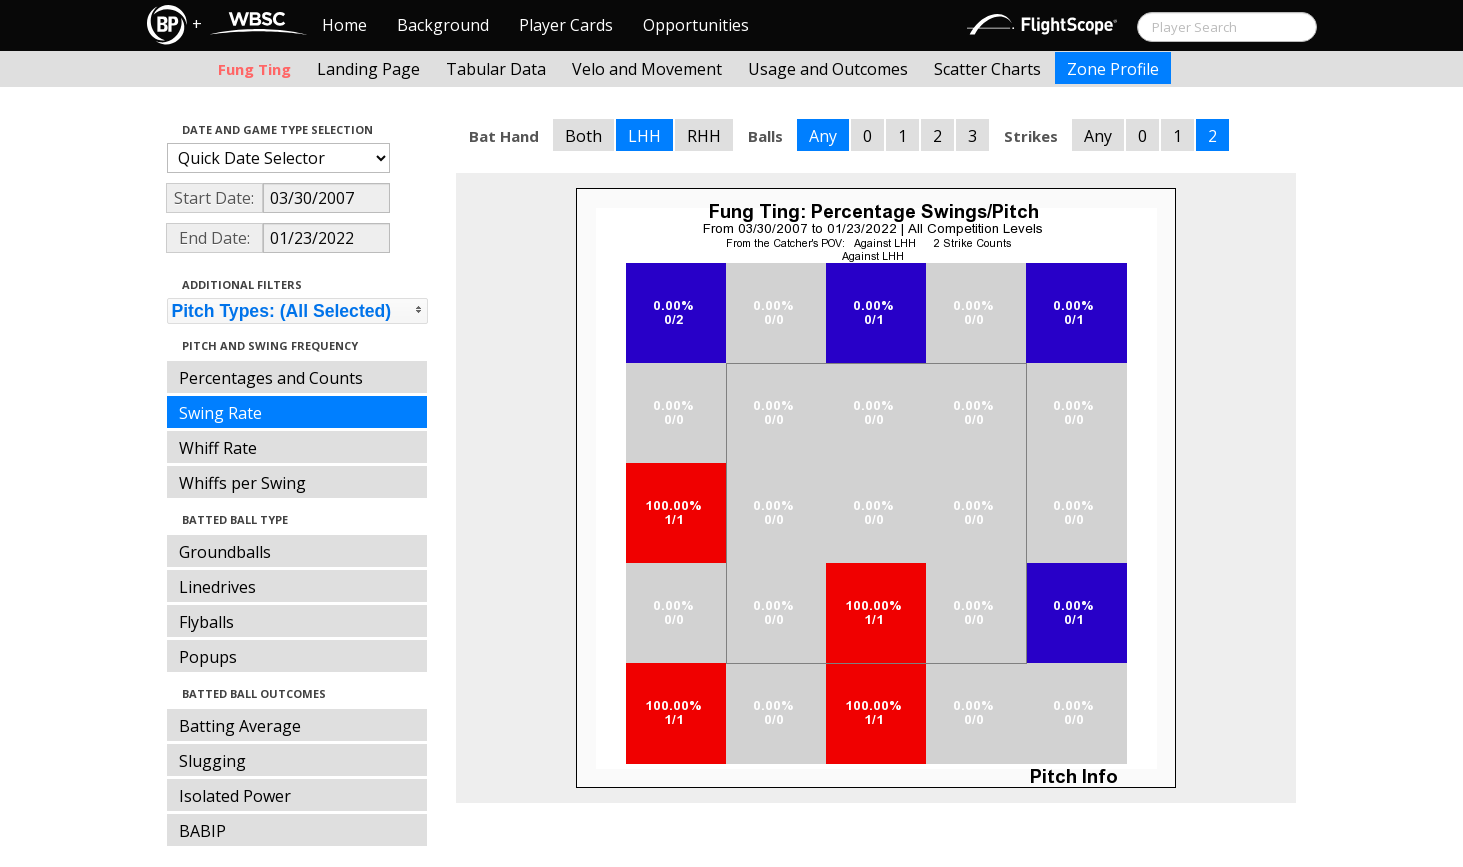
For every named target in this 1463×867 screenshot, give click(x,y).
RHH (704, 136)
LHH (644, 136)
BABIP (202, 831)
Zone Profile (1113, 69)
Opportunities (696, 25)
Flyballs (206, 622)
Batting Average (240, 726)
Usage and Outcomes (828, 69)
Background (443, 25)
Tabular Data (496, 69)
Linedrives (217, 587)
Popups (208, 657)
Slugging (212, 761)
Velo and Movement (647, 69)
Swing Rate (220, 413)
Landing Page (368, 69)
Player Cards (566, 25)
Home (344, 25)
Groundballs (225, 552)
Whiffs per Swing (242, 483)
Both (583, 136)
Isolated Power (235, 796)
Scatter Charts (987, 69)
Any (823, 136)
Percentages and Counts (271, 378)
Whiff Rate (218, 448)
